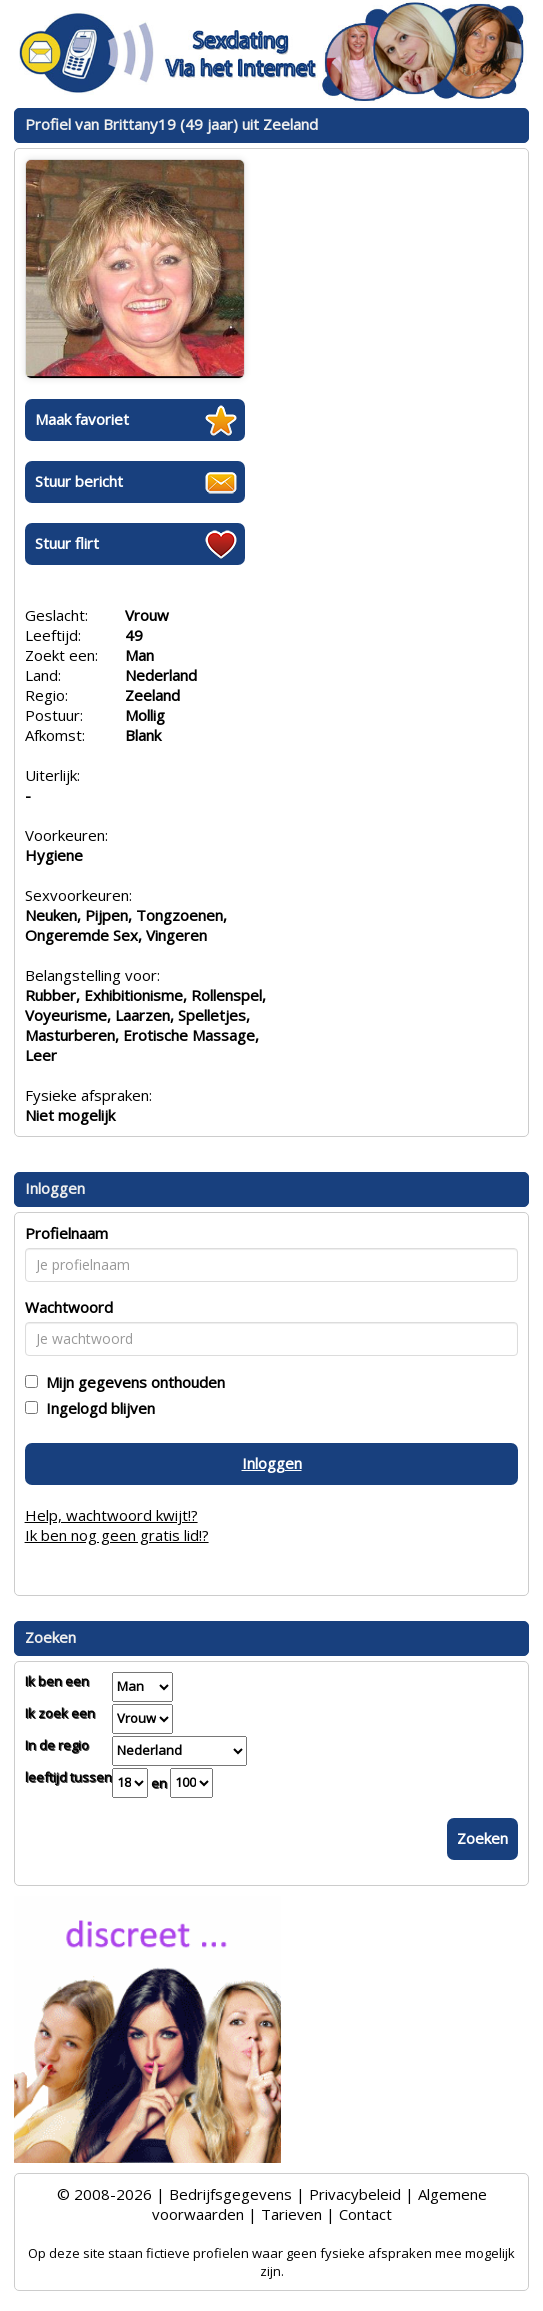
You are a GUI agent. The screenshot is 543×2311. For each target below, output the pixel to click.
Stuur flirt (67, 543)
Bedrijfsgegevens (230, 2194)
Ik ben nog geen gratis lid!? (117, 1535)
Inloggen (272, 1463)
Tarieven (291, 2214)
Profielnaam (66, 1233)
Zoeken (482, 1838)
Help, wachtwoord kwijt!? (111, 1515)
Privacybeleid (355, 2194)
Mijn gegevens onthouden (131, 1382)
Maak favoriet (82, 419)
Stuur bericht (79, 481)
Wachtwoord (69, 1307)
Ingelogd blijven (96, 1408)
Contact (365, 2214)
